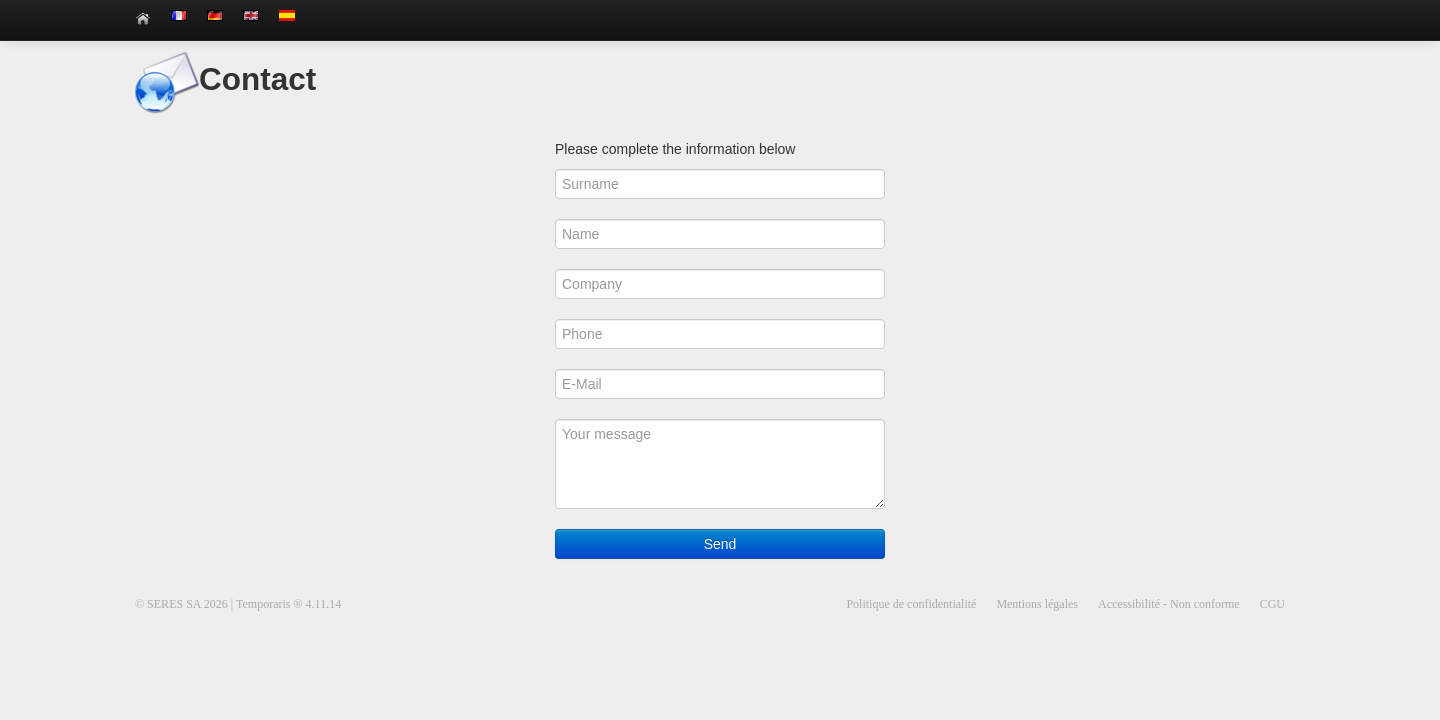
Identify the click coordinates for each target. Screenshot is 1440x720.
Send (720, 544)
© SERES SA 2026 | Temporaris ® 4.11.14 (238, 604)
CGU (1272, 604)
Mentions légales (1037, 604)
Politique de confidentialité (911, 604)
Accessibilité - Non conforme (1169, 604)
